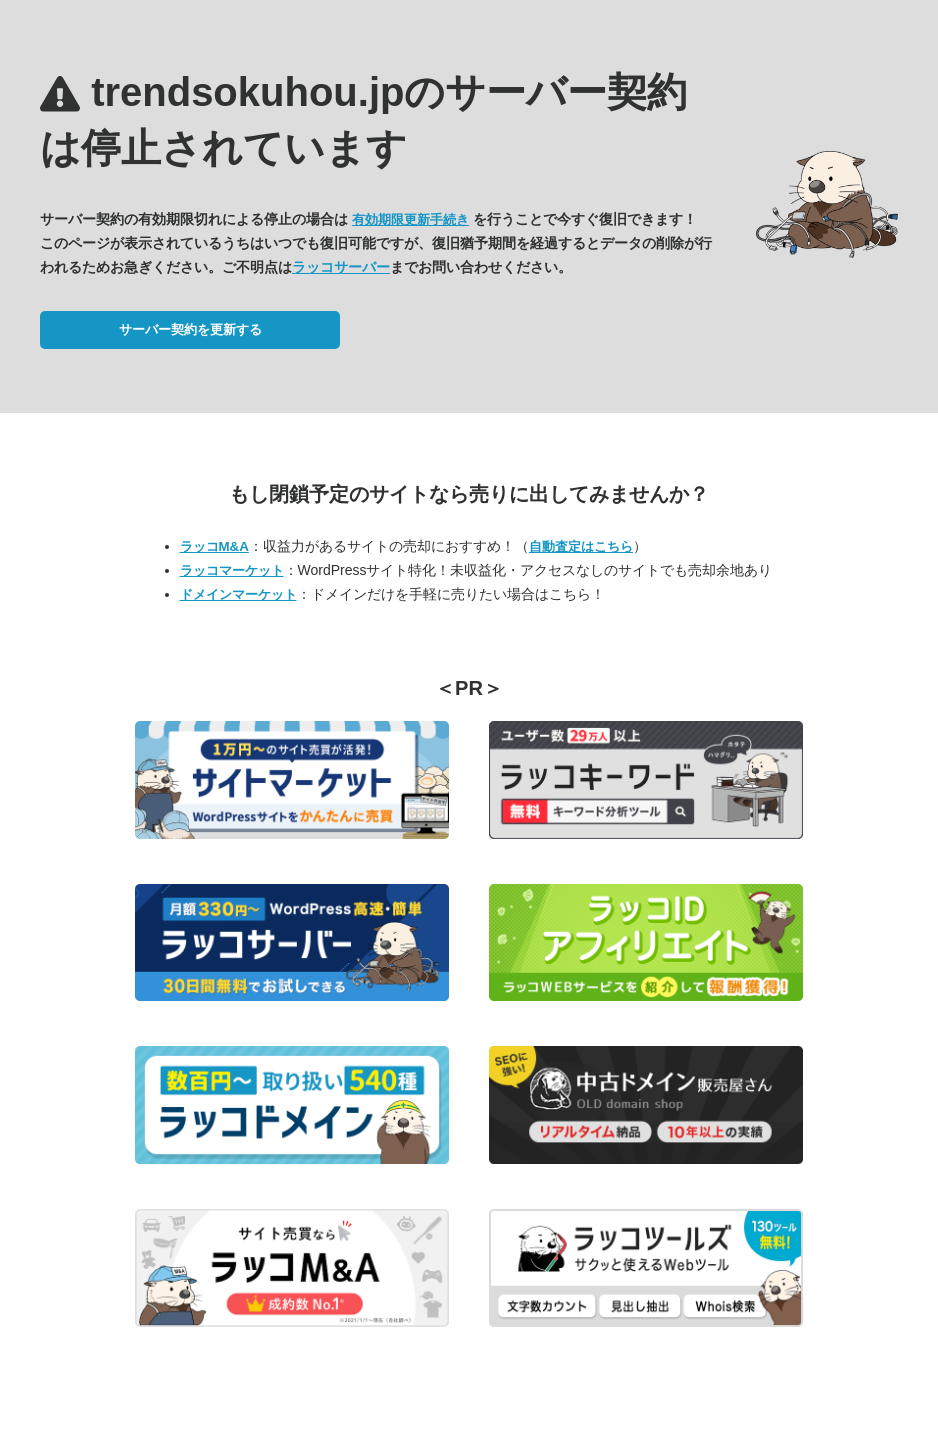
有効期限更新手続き (410, 219)
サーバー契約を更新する (190, 329)
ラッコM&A (214, 546)
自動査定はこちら (581, 546)
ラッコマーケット (232, 570)
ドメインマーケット (238, 594)
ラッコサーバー (341, 267)
